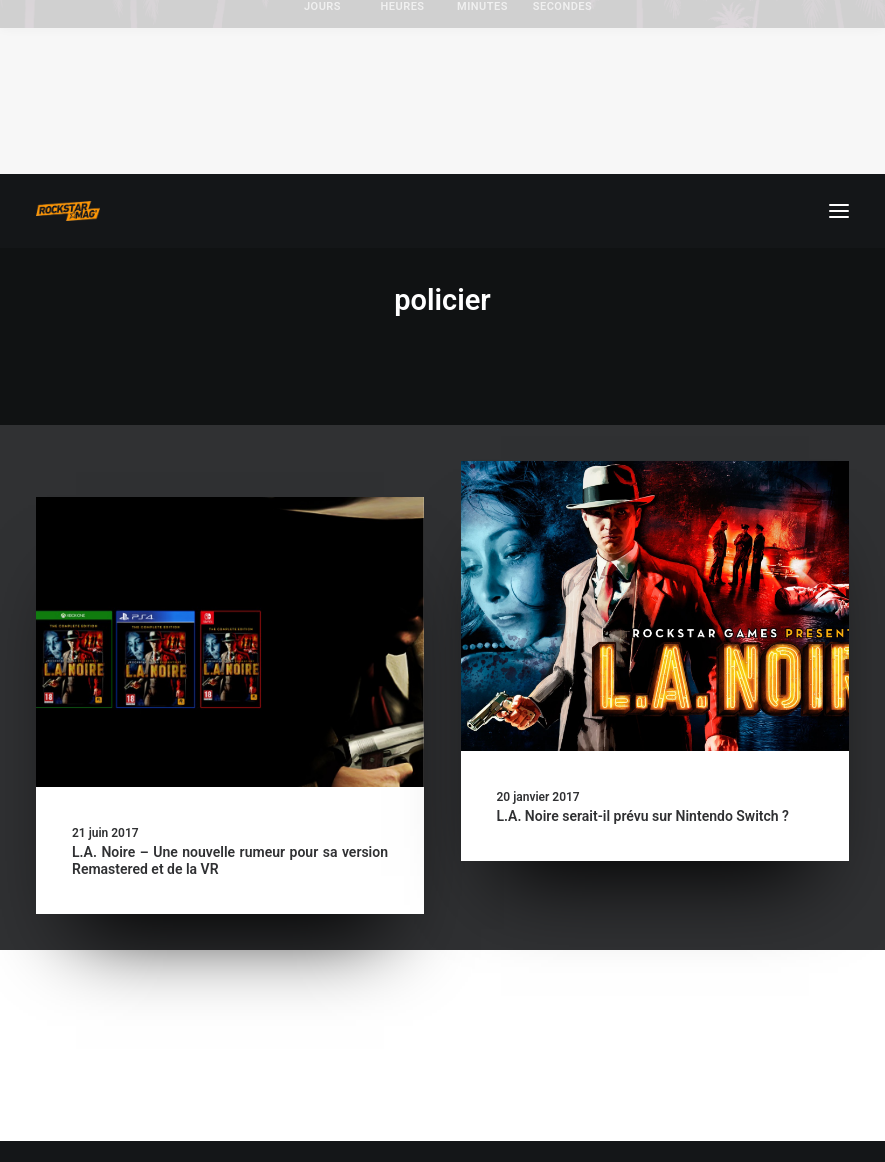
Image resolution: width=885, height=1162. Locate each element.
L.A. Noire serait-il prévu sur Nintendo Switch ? (643, 816)
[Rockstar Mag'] (68, 211)
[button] (839, 211)
